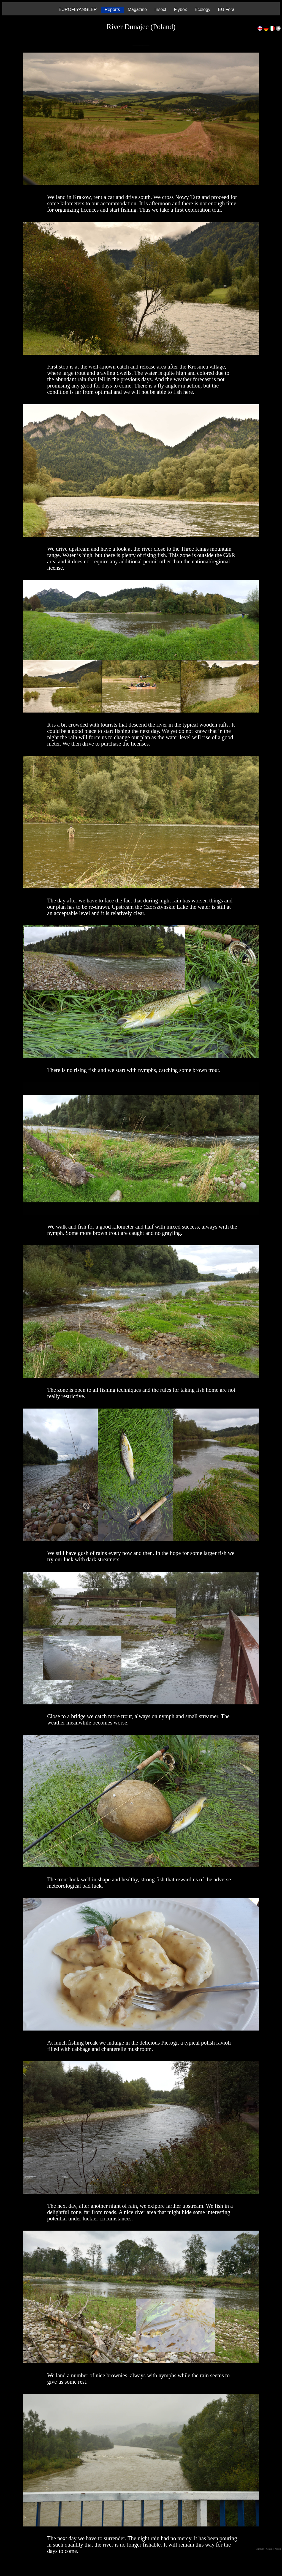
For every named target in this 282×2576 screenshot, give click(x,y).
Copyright (259, 2549)
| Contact (269, 2549)
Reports (112, 9)
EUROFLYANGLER (78, 9)
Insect (160, 9)
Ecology (202, 9)
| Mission (277, 2549)
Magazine (137, 9)
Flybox (180, 9)
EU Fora (226, 9)
